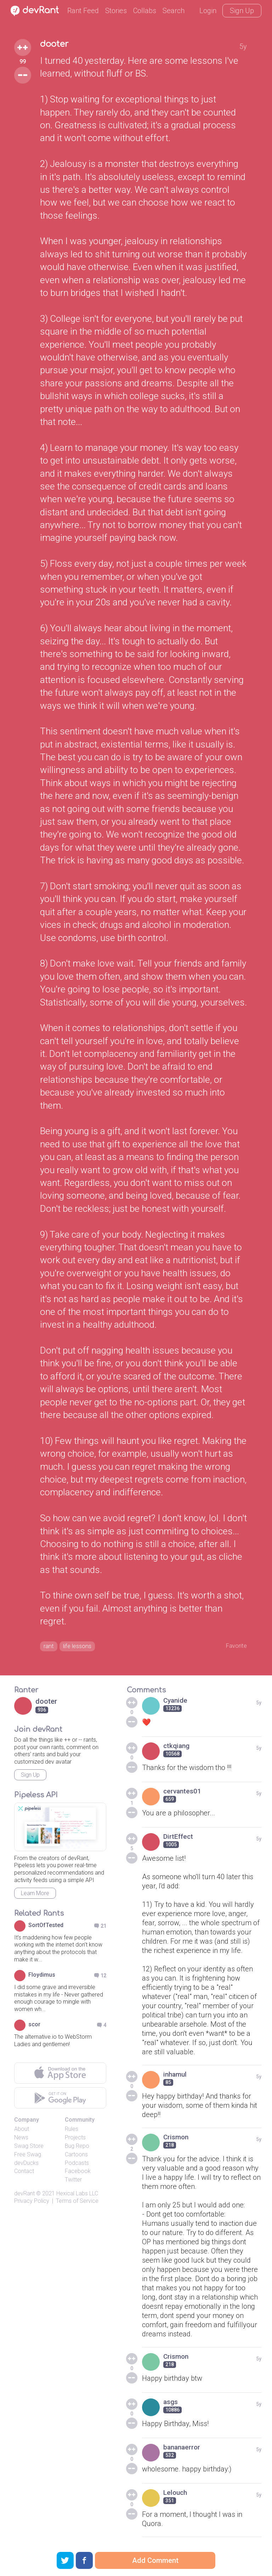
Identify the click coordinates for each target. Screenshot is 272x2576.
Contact (24, 2173)
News (21, 2140)
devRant (24, 2195)
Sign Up (242, 10)
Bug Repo (77, 2148)
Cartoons (76, 2156)
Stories (116, 10)
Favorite (234, 1646)
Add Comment (155, 2560)
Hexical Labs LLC (77, 2195)
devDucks (26, 2165)
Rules (71, 2131)
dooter (57, 45)
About (21, 2131)
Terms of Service (77, 2203)
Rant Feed (83, 10)
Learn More (35, 1895)
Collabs (144, 10)
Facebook (78, 2173)
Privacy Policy (31, 2203)
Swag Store (29, 2148)
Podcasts (77, 2165)
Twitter (73, 2182)
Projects (75, 2140)
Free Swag (27, 2156)
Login (207, 10)
